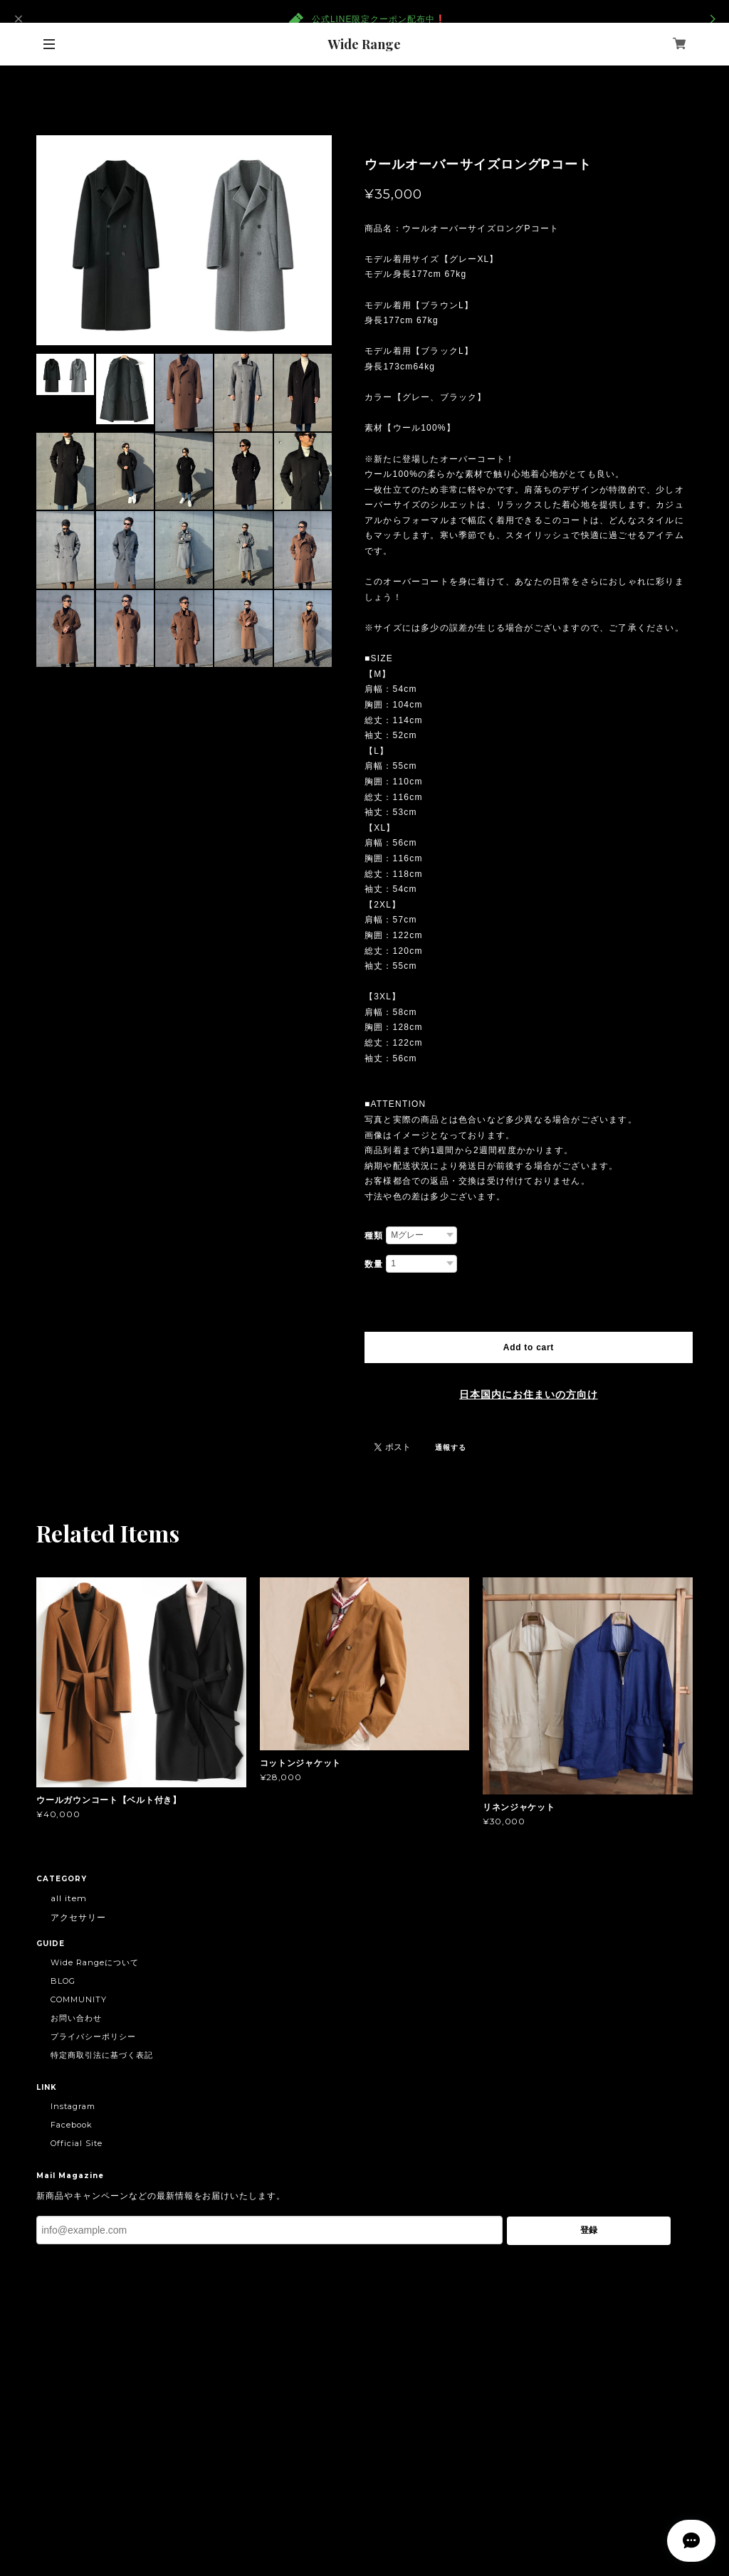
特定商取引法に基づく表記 (102, 2055)
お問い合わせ (76, 2018)
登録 (588, 2230)
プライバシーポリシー (93, 2036)
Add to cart (528, 1347)
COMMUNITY (79, 1999)
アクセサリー (78, 1917)
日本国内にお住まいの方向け (528, 1394)
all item (69, 1898)
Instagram (73, 2106)
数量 (373, 1264)
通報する (450, 1447)
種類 (373, 1236)
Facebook (72, 2125)
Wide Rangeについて (94, 1962)
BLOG (63, 1981)
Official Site (76, 2143)
